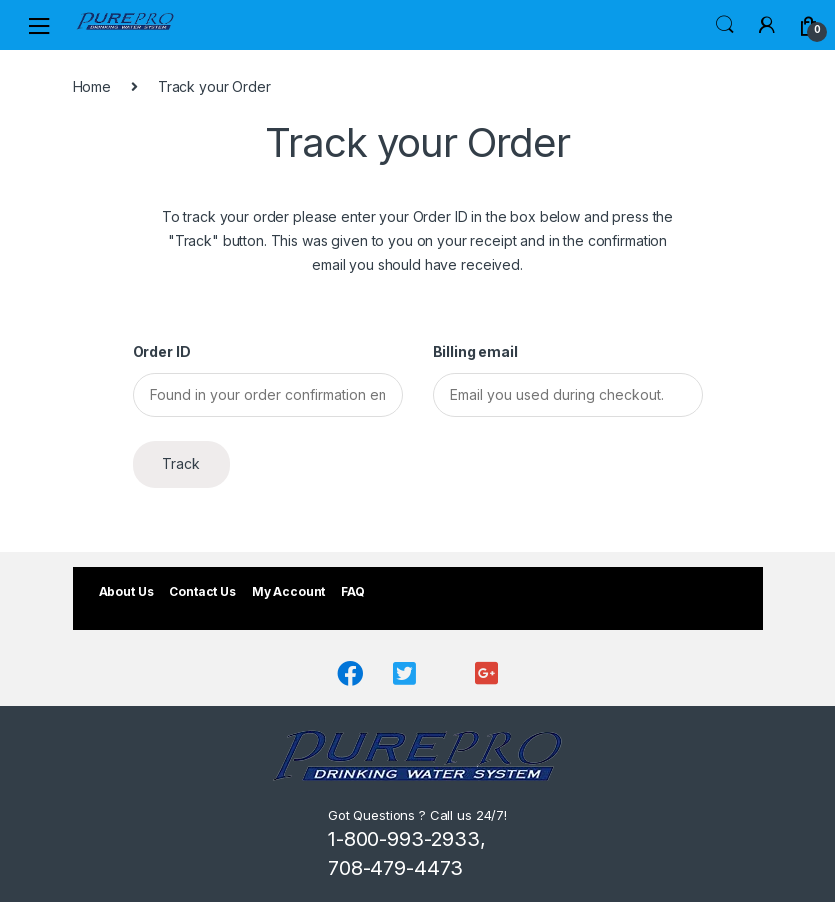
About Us (126, 591)
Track (181, 463)
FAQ (353, 591)
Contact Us (202, 591)
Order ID (162, 351)
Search (725, 25)
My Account (289, 591)
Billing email (475, 351)
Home (92, 86)
